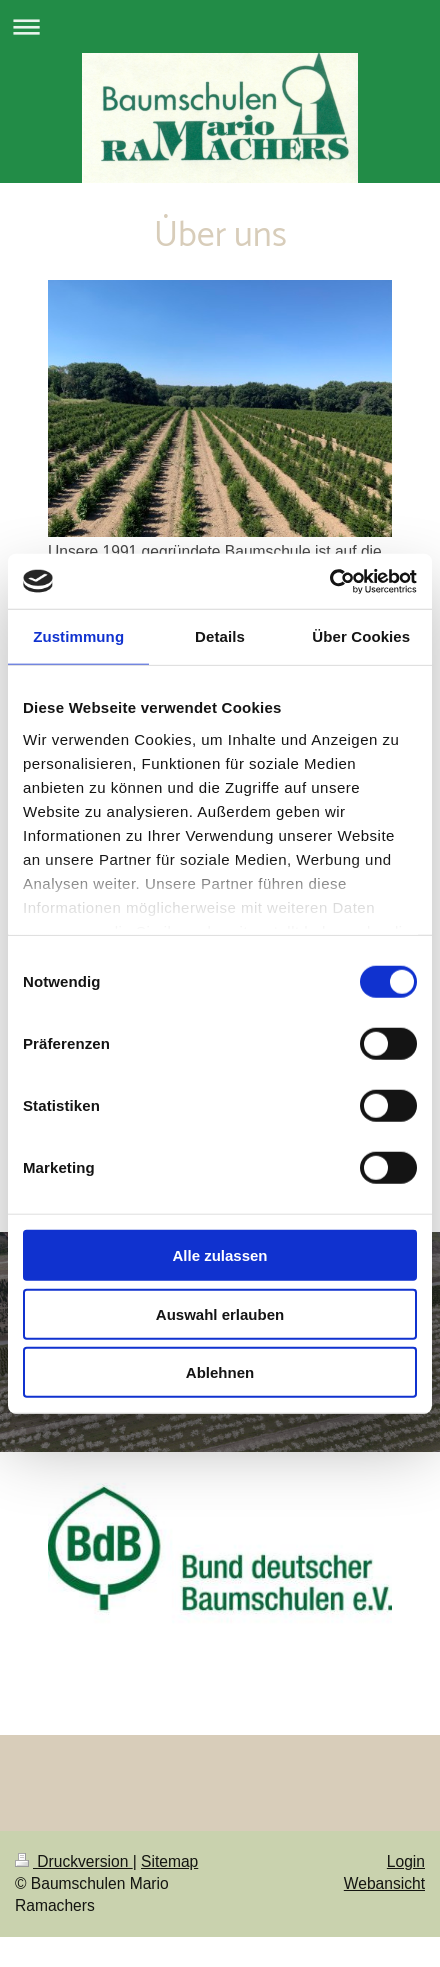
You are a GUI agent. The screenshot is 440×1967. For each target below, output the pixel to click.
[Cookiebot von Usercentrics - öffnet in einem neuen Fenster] (329, 581)
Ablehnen (220, 1372)
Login (406, 1861)
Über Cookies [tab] (361, 636)
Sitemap (169, 1861)
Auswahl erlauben (220, 1313)
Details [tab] (220, 636)
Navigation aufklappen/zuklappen (220, 26)
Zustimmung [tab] (78, 636)
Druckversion (74, 1861)
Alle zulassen (219, 1255)
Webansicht (384, 1883)
